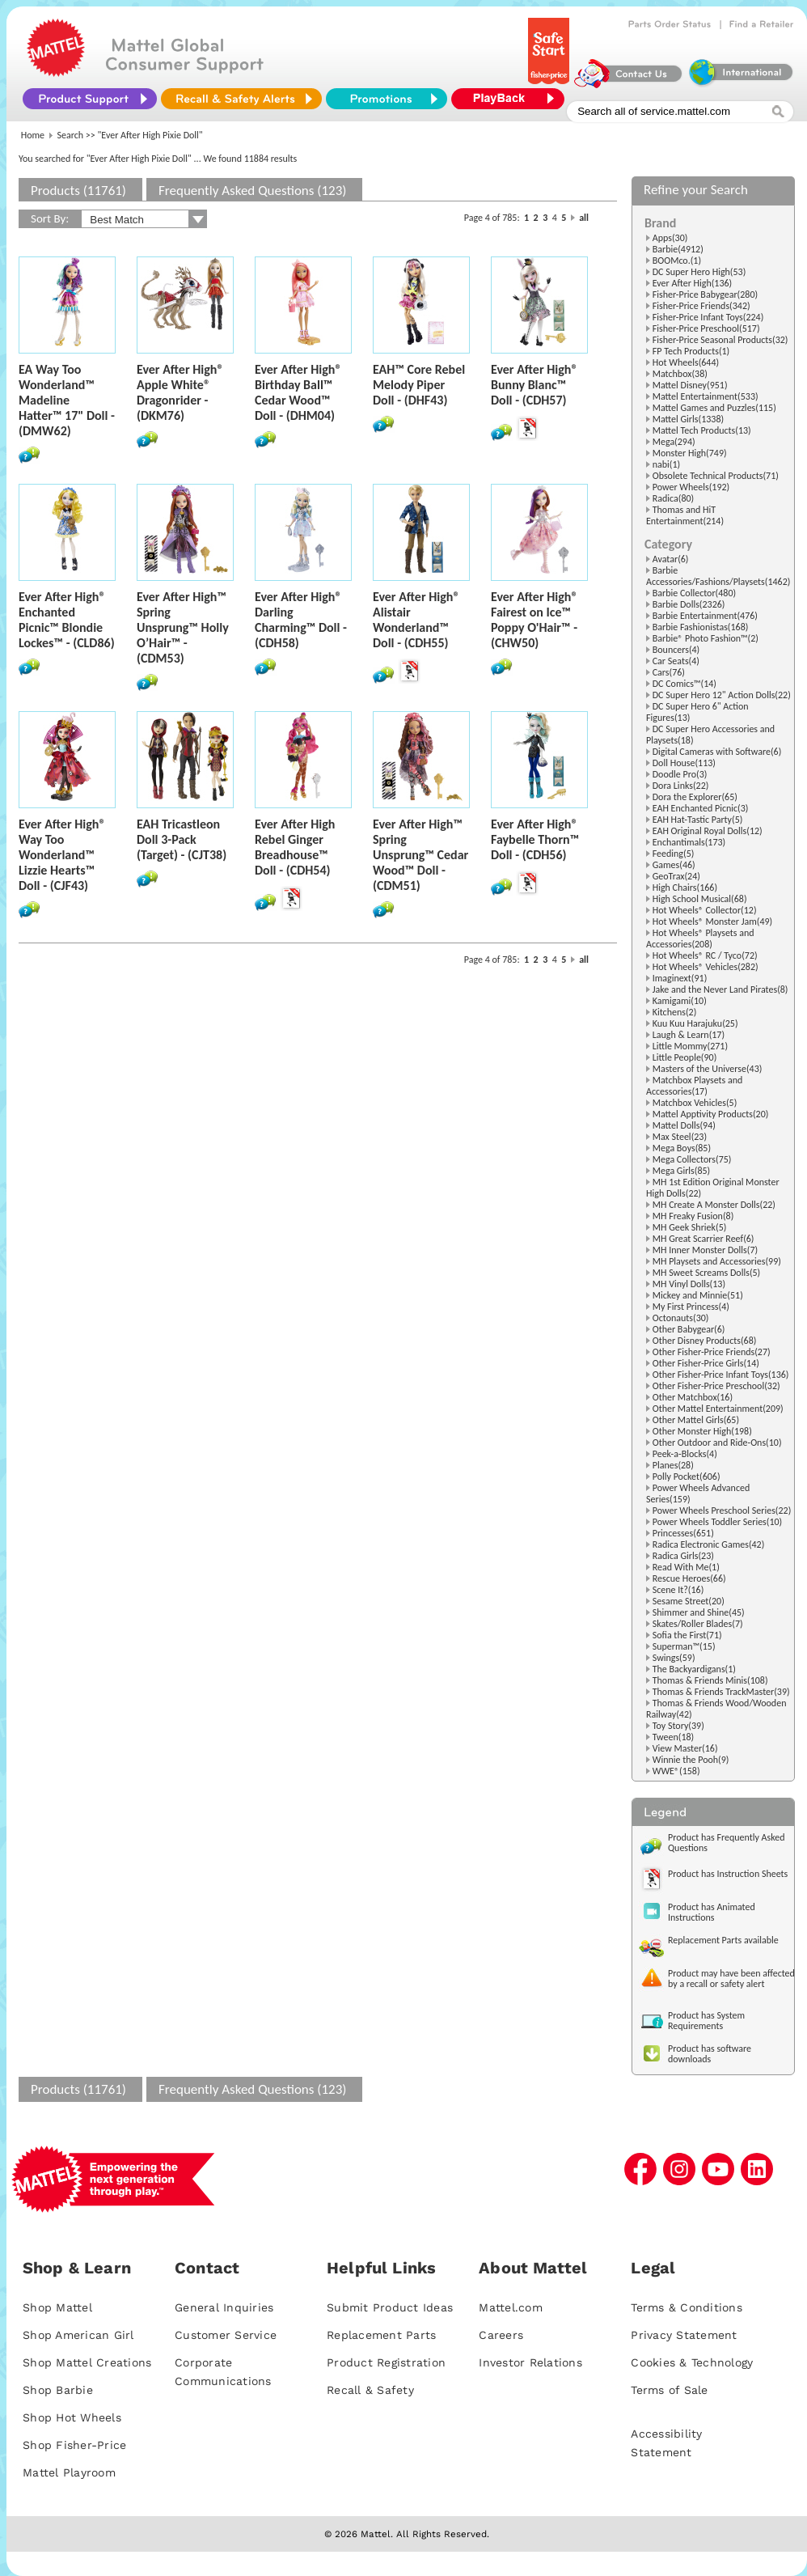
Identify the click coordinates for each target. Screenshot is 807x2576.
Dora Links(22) (681, 785)
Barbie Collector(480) (694, 593)
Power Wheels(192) (691, 487)
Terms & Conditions (686, 2307)
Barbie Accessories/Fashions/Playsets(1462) (718, 576)
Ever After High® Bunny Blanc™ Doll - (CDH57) (534, 385)
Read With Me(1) (686, 1567)
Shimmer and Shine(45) (699, 1612)
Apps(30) (670, 238)
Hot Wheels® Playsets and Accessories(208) (700, 938)
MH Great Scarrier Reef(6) (703, 1238)
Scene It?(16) (678, 1589)
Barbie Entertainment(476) (705, 615)
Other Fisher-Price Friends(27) (712, 1352)
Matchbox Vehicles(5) (695, 1102)
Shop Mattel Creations (87, 2362)
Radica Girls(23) (683, 1555)
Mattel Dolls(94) (684, 1125)
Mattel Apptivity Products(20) (711, 1114)
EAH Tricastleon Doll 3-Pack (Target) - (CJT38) (181, 839)
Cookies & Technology (692, 2362)
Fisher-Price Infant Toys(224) (708, 317)
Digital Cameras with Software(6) (717, 751)
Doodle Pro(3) (680, 774)
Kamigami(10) (680, 1000)
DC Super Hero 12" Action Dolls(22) (722, 695)
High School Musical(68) (700, 899)
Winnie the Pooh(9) (691, 1759)
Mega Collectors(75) (692, 1159)
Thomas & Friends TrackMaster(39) (721, 1691)
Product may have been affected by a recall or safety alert (731, 1978)
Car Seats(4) (676, 661)
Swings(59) (674, 1657)
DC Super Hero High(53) (699, 272)
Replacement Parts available (723, 1940)
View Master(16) (685, 1748)
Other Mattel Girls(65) (696, 1420)
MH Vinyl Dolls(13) (689, 1284)
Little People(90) (685, 1057)
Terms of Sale (669, 2389)
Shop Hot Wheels (72, 2417)
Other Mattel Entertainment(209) (718, 1408)
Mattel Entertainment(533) (705, 396)
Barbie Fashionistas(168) (701, 627)
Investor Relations (530, 2362)
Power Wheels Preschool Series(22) (722, 1510)
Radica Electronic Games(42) (709, 1544)
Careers (501, 2334)
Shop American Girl (78, 2334)
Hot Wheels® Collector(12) (705, 910)
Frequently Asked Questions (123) (252, 190)
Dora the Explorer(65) (695, 797)
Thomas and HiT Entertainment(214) (685, 515)
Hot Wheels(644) (686, 362)
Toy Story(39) (678, 1725)
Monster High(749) (690, 453)
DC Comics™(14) (684, 683)
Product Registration (386, 2362)
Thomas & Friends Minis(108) (710, 1680)
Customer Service (226, 2334)
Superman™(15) (684, 1646)
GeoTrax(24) (676, 876)
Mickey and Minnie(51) (698, 1295)
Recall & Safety (370, 2389)
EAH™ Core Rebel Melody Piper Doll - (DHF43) (419, 385)
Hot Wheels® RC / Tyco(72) (705, 955)
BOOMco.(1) (677, 260)
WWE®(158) (676, 1771)
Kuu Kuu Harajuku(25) (695, 1023)
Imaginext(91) (680, 978)
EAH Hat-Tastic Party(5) (698, 819)
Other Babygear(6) (689, 1329)
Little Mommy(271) (690, 1046)
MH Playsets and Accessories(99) (717, 1261)
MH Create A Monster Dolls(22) (714, 1204)
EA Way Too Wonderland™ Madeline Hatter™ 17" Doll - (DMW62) (67, 400)
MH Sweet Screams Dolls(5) (707, 1272)
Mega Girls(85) (682, 1170)
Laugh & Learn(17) (689, 1034)
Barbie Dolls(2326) (689, 604)
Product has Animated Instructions (711, 1912)
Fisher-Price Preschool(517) (706, 328)
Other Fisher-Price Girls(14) (706, 1363)
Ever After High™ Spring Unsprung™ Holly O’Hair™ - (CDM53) (183, 627)
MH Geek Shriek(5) (690, 1227)
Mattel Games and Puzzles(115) (714, 407)
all (584, 217)
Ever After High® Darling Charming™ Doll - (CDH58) (301, 619)
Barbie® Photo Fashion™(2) (705, 638)
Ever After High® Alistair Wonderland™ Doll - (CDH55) (416, 619)
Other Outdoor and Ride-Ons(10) (717, 1442)
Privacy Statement (684, 2334)
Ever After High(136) (693, 283)
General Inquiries (224, 2307)
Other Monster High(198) (702, 1431)
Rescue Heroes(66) (689, 1578)
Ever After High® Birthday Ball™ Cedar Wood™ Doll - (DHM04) (298, 392)
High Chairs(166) (685, 887)
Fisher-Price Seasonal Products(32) (720, 339)
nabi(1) (666, 464)
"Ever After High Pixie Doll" (150, 135)
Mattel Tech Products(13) (702, 430)
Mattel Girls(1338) (688, 419)
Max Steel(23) (680, 1136)
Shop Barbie (58, 2389)
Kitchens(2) (675, 1012)
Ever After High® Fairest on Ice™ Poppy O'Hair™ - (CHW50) (534, 619)
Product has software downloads (709, 2054)
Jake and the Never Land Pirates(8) (720, 989)
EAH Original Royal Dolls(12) (708, 831)
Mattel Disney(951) (690, 385)
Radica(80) (674, 498)
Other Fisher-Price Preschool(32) (716, 1386)
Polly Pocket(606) (686, 1476)
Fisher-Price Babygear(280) (705, 294)
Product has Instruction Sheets (728, 1873)
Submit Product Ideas (390, 2307)
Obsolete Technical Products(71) (716, 475)
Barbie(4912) (678, 249)
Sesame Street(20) (689, 1601)
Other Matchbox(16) (693, 1397)
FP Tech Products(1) (691, 351)
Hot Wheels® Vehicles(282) (705, 966)
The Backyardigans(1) (694, 1669)
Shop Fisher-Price (74, 2444)
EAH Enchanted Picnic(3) (701, 808)
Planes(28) (673, 1465)
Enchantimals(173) (689, 842)
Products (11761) (78, 190)
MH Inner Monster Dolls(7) (705, 1250)
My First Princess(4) (691, 1306)
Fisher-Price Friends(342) (701, 305)
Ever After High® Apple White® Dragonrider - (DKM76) (180, 392)
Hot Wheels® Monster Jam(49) (713, 921)
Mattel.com (511, 2307)
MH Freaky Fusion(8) (693, 1216)
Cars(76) (669, 672)
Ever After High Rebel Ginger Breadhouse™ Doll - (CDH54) (295, 847)
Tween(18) (674, 1737)
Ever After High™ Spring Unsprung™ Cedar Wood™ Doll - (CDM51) (420, 854)
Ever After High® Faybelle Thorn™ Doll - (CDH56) (535, 839)
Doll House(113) (684, 763)
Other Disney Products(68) (705, 1340)
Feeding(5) (674, 853)
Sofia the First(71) (687, 1635)
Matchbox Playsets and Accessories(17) (694, 1085)
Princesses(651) (683, 1533)
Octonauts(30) (681, 1318)
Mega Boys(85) (682, 1148)
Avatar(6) (671, 559)
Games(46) (674, 865)
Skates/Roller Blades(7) (698, 1623)
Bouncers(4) (676, 649)
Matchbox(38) (680, 373)
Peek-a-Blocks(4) (685, 1454)
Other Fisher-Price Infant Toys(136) (721, 1374)
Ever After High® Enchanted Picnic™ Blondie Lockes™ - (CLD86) (67, 619)
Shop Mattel (57, 2307)
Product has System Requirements (706, 2021)
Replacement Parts (381, 2334)
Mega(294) (674, 441)
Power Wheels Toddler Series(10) (718, 1521)
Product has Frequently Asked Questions (726, 1843)
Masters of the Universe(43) (708, 1068)
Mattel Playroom (69, 2472)
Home (32, 135)
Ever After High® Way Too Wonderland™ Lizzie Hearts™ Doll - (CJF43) (62, 854)
